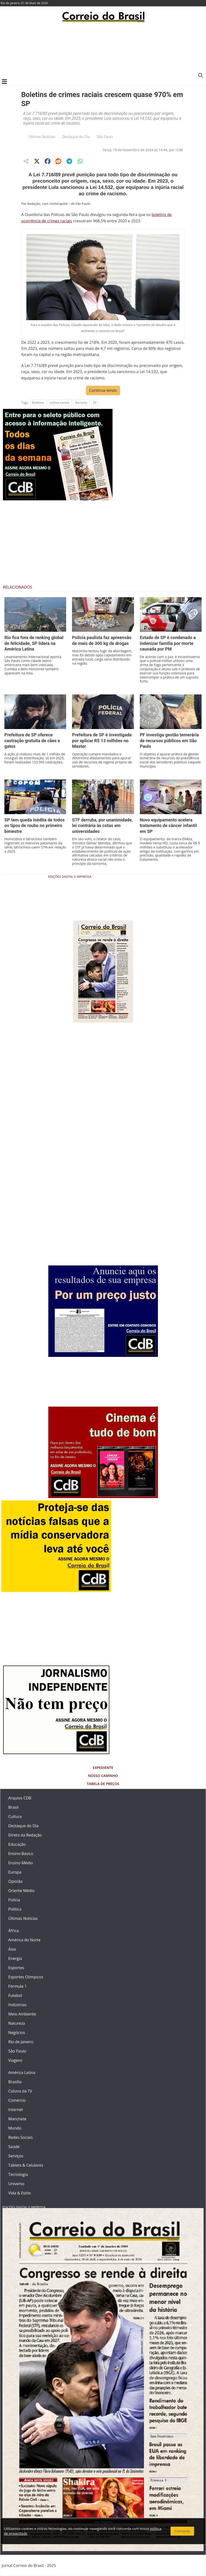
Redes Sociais (20, 2137)
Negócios (16, 2032)
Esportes (16, 1967)
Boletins (38, 402)
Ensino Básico (20, 1853)
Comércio (17, 2100)
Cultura (15, 1816)
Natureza (16, 2023)
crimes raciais (59, 402)
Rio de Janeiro (20, 2041)
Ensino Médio (20, 1862)
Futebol (15, 1995)
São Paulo (105, 136)
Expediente (103, 1767)
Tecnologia (18, 2174)
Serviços (15, 2156)
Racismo (81, 402)
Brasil (13, 1807)
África (13, 1930)
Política (14, 1909)
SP (95, 402)
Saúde (14, 2146)
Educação (17, 1844)
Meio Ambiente (22, 2014)
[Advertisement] (103, 50)
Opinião (15, 1881)
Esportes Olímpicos (25, 1977)
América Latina (21, 2072)
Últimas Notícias (42, 136)
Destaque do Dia (76, 136)
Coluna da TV (20, 2091)
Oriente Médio (21, 1890)
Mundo (14, 2128)
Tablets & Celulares (25, 2165)
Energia (15, 1958)
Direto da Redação (25, 1835)
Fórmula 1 (17, 1986)
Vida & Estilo (19, 2193)
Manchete (17, 2119)
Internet (15, 2109)
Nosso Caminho (103, 1775)
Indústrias (17, 2004)
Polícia (14, 1900)
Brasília (14, 2081)
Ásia (12, 1949)
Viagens (15, 2060)
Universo (16, 2183)
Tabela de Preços (103, 1783)
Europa (14, 1872)
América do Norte (24, 1940)
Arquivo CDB (19, 1798)
